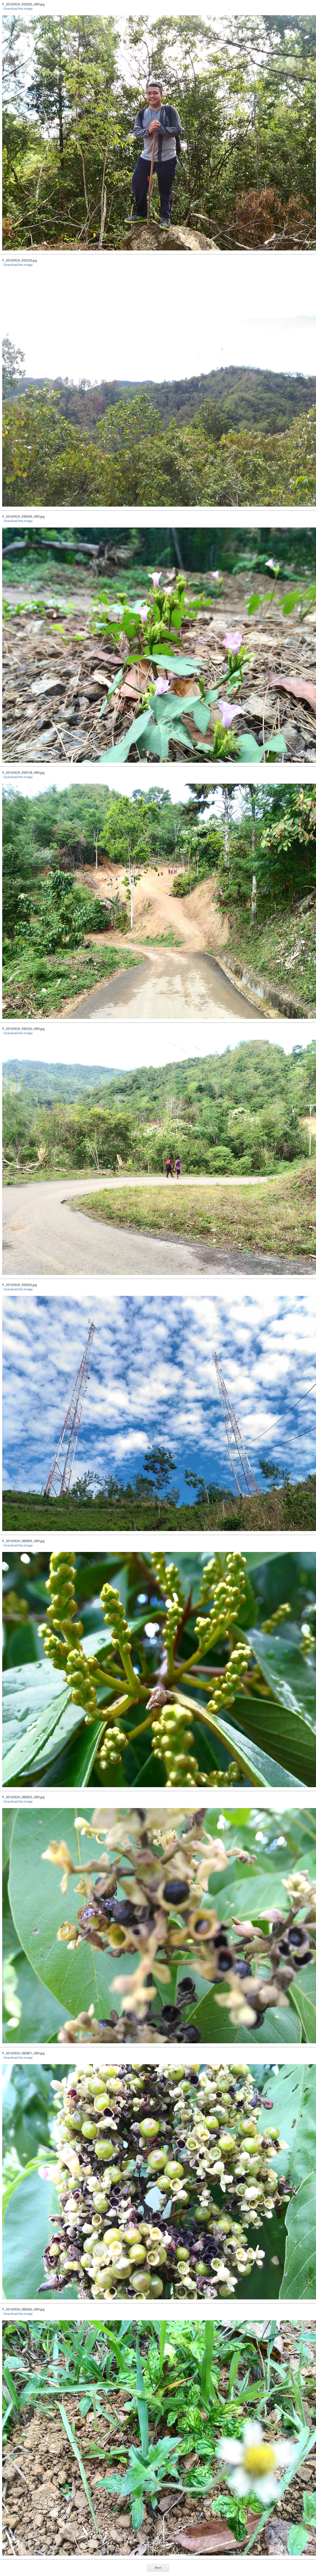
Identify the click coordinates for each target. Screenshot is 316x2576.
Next (158, 2567)
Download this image (18, 8)
